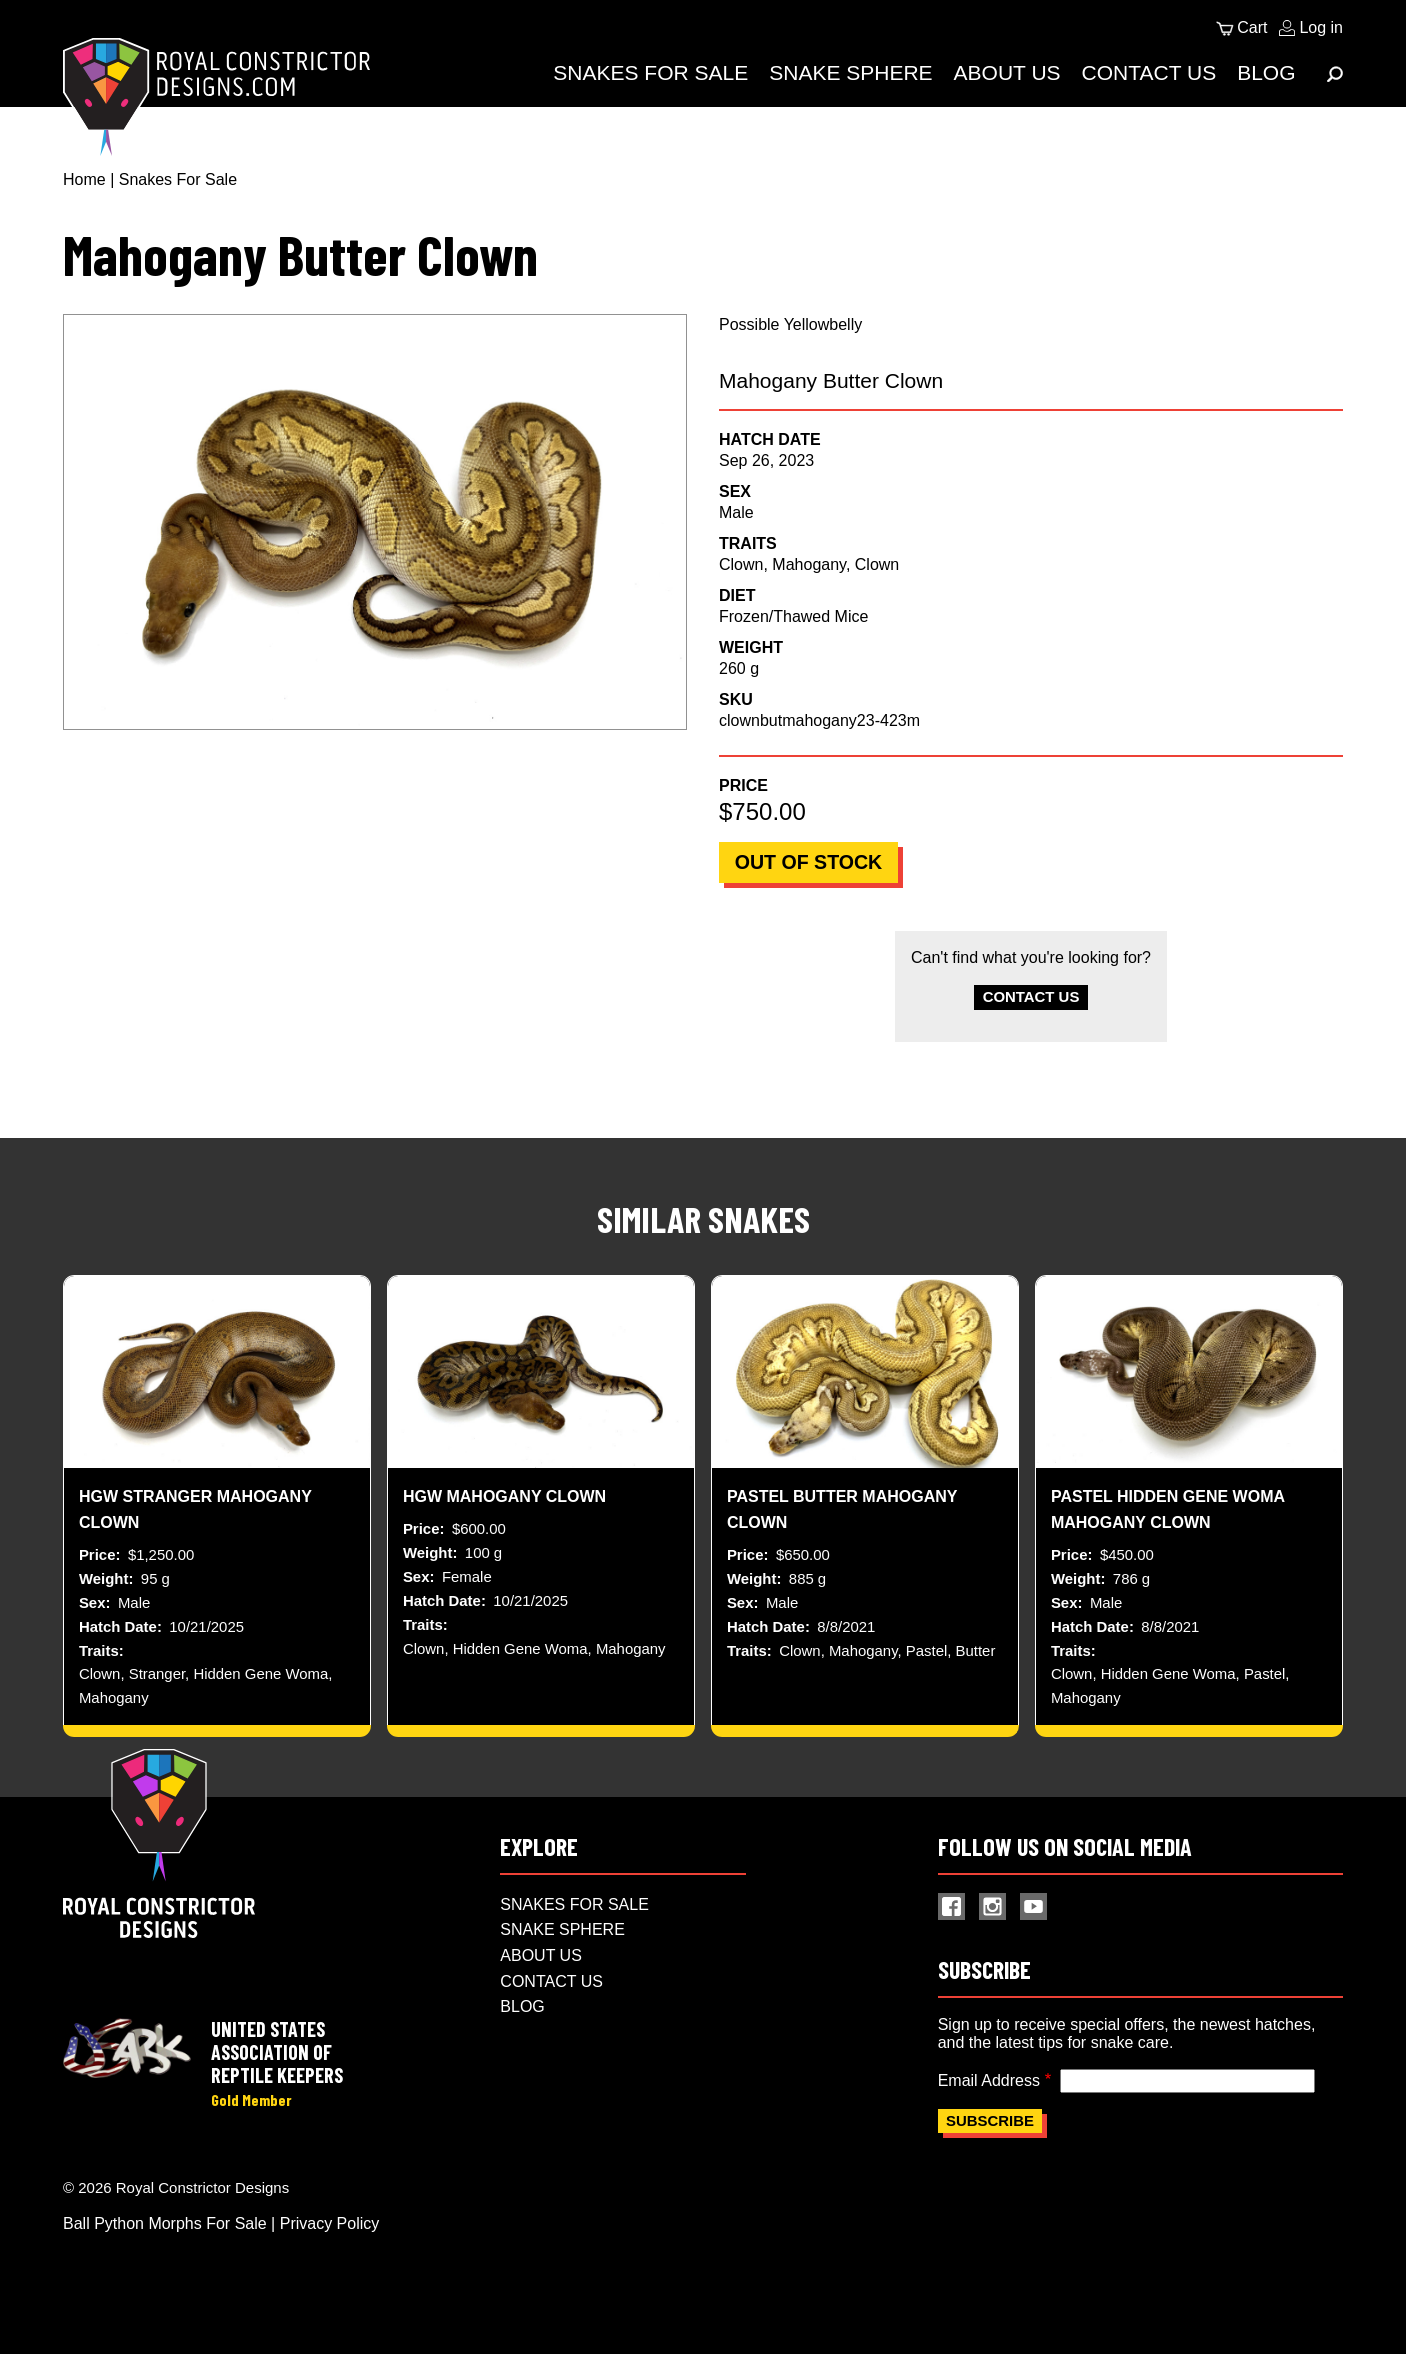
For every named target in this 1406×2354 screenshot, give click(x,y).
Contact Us (1149, 72)
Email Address (989, 2100)
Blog (1266, 72)
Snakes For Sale (650, 72)
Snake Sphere (850, 72)
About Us (1007, 72)
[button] (375, 522)
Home (84, 179)
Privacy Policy (330, 2244)
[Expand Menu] (1335, 74)
